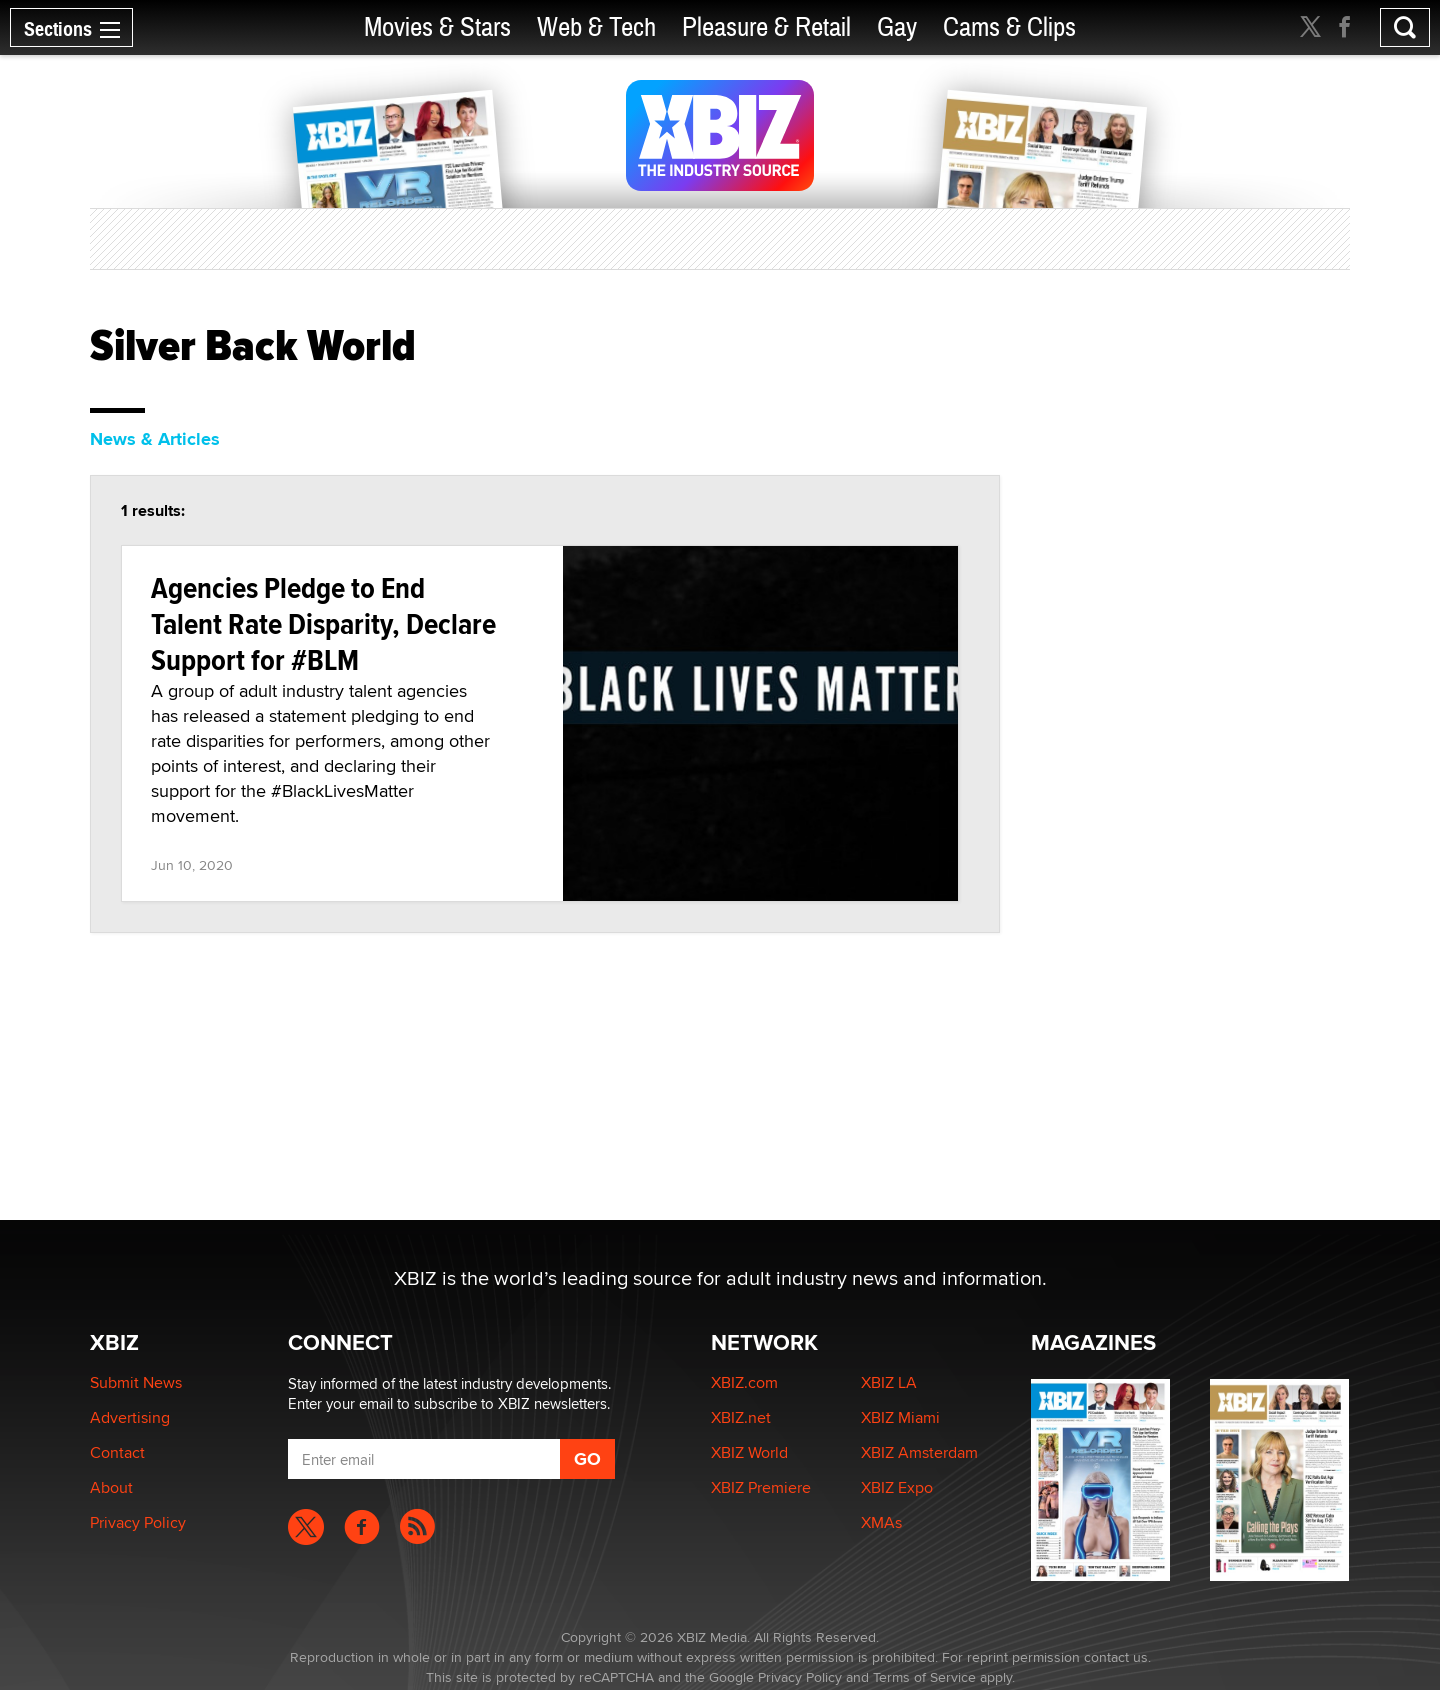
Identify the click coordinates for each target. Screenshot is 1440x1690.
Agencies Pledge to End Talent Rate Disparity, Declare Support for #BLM (323, 623)
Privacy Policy (138, 1522)
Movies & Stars (437, 27)
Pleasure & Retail (766, 27)
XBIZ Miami (900, 1417)
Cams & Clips (1009, 27)
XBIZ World (749, 1452)
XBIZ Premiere (761, 1487)
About (111, 1487)
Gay (897, 27)
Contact (117, 1452)
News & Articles (155, 439)
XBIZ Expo (897, 1487)
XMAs (881, 1522)
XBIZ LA (889, 1382)
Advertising (130, 1417)
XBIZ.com (744, 1382)
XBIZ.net (741, 1417)
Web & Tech (596, 27)
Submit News (136, 1382)
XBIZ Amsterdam (919, 1452)
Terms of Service (924, 1677)
